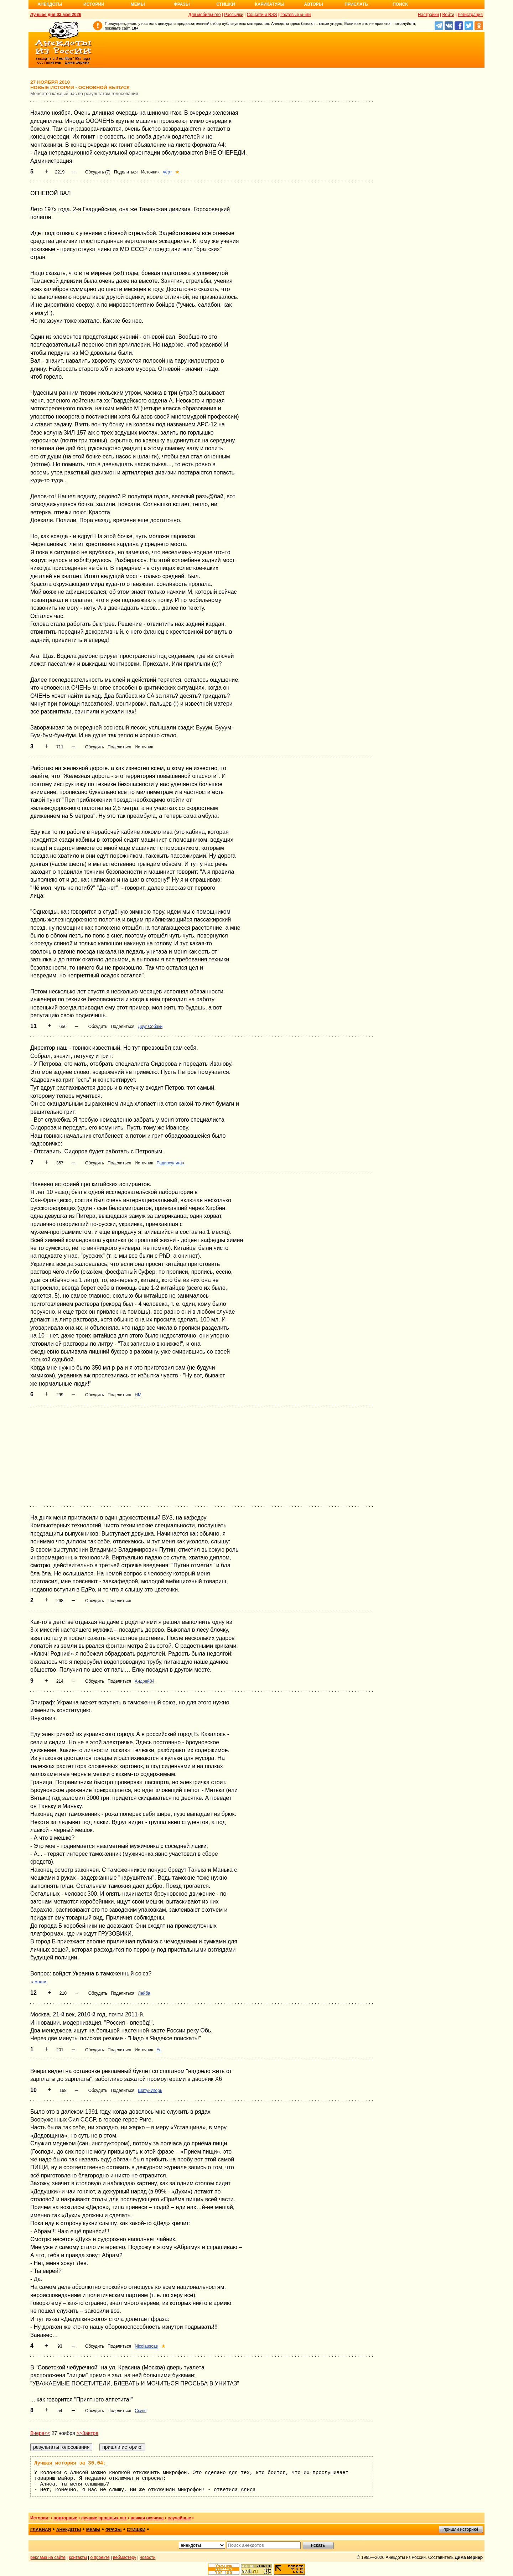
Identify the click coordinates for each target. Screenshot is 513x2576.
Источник (150, 172)
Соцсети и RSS (262, 14)
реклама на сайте (48, 2557)
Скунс (140, 2410)
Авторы (313, 4)
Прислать (356, 4)
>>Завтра (87, 2433)
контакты (78, 2557)
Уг (159, 2049)
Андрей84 (144, 1681)
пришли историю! (461, 2529)
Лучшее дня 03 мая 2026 (55, 14)
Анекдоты (49, 4)
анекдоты (68, 2529)
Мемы (138, 4)
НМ (138, 1394)
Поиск (400, 4)
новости (147, 2557)
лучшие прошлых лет (104, 2517)
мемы (93, 2529)
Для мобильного (204, 14)
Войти (448, 14)
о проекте (100, 2557)
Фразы (181, 4)
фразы (113, 2529)
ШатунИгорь (150, 2090)
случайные (179, 2517)
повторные (65, 2517)
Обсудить (94, 746)
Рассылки (233, 14)
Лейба (144, 1993)
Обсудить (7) (97, 172)
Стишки (225, 4)
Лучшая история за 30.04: (70, 2463)
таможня (38, 1981)
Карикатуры (269, 4)
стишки (136, 2529)
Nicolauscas (146, 2346)
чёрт (167, 172)
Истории (93, 4)
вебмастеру (124, 2557)
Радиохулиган (170, 1162)
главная (40, 2529)
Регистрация (470, 14)
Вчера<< (40, 2433)
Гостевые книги (295, 14)
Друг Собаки (150, 1026)
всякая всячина (147, 2517)
